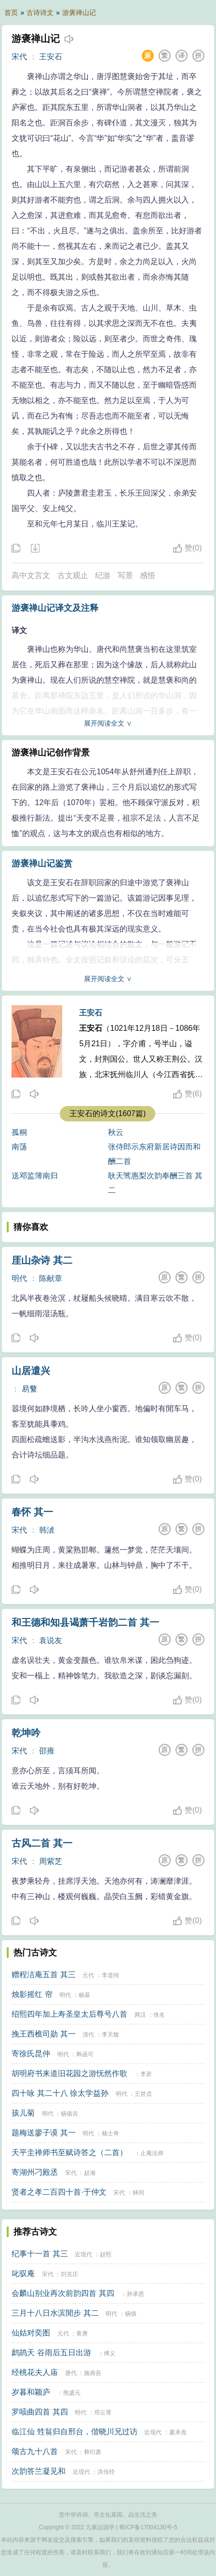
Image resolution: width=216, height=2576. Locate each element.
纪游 (102, 575)
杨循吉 (69, 2113)
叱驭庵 (23, 2273)
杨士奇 (110, 2133)
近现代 (83, 2254)
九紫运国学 (100, 2527)
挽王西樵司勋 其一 (43, 2034)
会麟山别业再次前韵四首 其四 (63, 2293)
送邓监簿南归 (35, 1176)
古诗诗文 (40, 12)
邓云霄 (102, 2412)
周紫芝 (50, 1861)
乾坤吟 (26, 1732)
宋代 (19, 57)
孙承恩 (135, 2294)
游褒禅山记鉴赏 (42, 863)
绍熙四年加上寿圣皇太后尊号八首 (69, 2014)
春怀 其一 (32, 1512)
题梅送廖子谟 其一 (43, 2133)
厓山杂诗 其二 (42, 1260)
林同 (138, 2192)
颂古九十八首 (35, 2451)
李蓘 (146, 2074)
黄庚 (82, 2333)
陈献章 (50, 1278)
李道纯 (110, 1975)
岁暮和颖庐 (31, 2392)
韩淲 (46, 1530)
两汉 (140, 2014)
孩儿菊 (23, 2113)
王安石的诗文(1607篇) (107, 1113)
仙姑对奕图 (31, 2333)
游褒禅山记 (79, 12)
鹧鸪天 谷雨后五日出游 (51, 2352)
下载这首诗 (35, 548)
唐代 (71, 2373)
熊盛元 (72, 2392)
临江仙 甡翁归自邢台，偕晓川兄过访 (74, 2432)
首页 (11, 12)
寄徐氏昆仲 (31, 2054)
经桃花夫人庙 (35, 2372)
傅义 (109, 2353)
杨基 (84, 1995)
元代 (88, 1975)
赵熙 (105, 2254)
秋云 (115, 1132)
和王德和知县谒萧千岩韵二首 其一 (85, 1622)
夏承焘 (178, 2432)
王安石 (50, 57)
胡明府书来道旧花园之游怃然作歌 (69, 2073)
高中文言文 (31, 575)
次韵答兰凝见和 (39, 2471)
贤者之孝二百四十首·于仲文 (59, 2192)
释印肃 (92, 2452)
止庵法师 (151, 2153)
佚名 (159, 2014)
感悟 (147, 575)
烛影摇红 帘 (32, 1994)
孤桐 (19, 1132)
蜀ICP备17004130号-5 (148, 2527)
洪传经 (106, 2471)
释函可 (85, 2054)
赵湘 (89, 2173)
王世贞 (143, 2093)
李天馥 (110, 2034)
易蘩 (29, 1389)
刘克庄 (69, 2274)
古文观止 (72, 575)
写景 (125, 575)
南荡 (19, 1147)
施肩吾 (92, 2373)
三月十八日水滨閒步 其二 (55, 2313)
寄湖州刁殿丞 (35, 2172)
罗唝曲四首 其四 (40, 2412)
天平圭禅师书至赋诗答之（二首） (69, 2152)
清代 (88, 2034)
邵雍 (46, 1751)
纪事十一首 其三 (40, 2254)
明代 (19, 1278)
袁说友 (50, 1640)
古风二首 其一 (42, 1843)
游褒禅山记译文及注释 (55, 608)
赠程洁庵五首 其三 (43, 1974)
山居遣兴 (31, 1370)
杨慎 (130, 2313)
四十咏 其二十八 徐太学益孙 (60, 2093)
